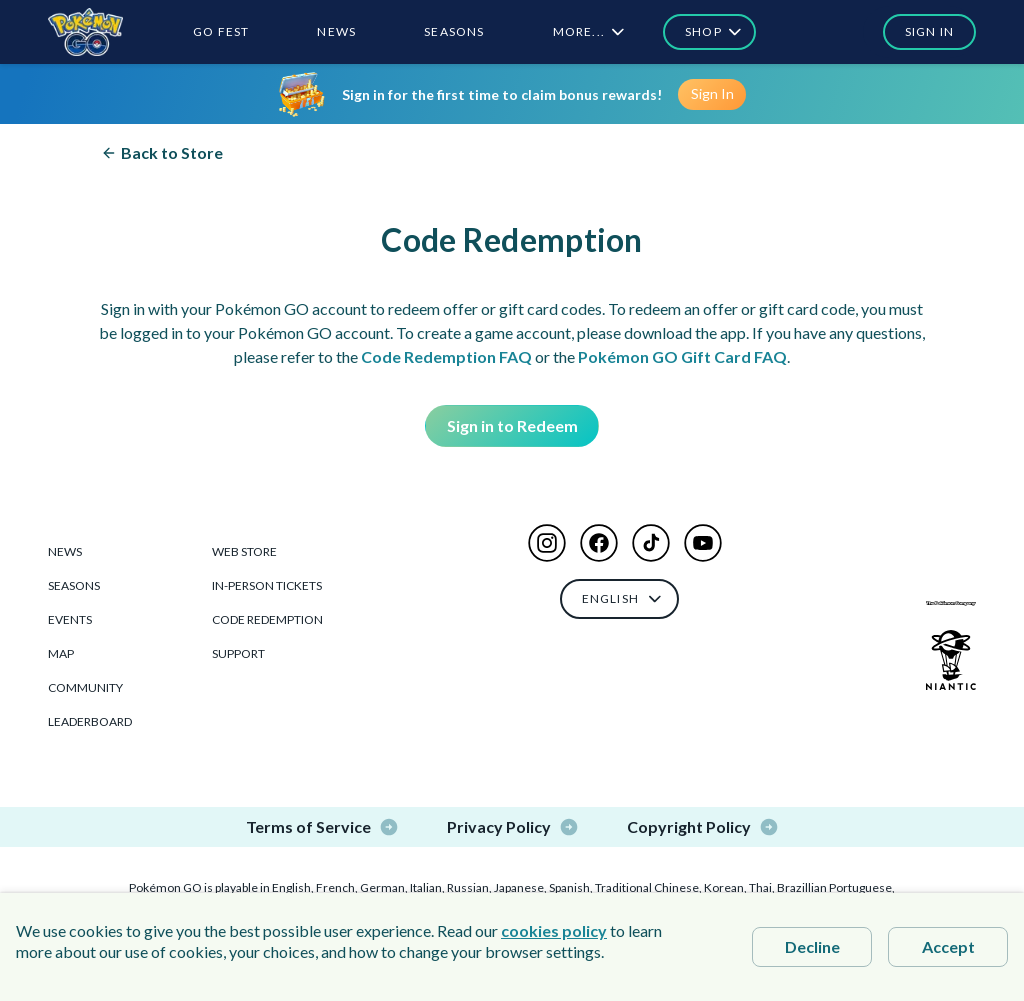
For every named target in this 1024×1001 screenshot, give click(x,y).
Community (85, 687)
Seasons (74, 585)
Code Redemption (267, 619)
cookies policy (554, 930)
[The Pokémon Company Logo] (951, 604)
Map (61, 653)
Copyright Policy (703, 827)
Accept (948, 946)
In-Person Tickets (267, 585)
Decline (812, 946)
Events (70, 619)
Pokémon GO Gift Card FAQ (682, 356)
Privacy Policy (513, 827)
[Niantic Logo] (951, 659)
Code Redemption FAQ (446, 356)
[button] (919, 32)
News (65, 551)
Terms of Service (322, 827)
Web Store (244, 551)
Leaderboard (90, 721)
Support (238, 653)
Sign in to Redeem (512, 425)
